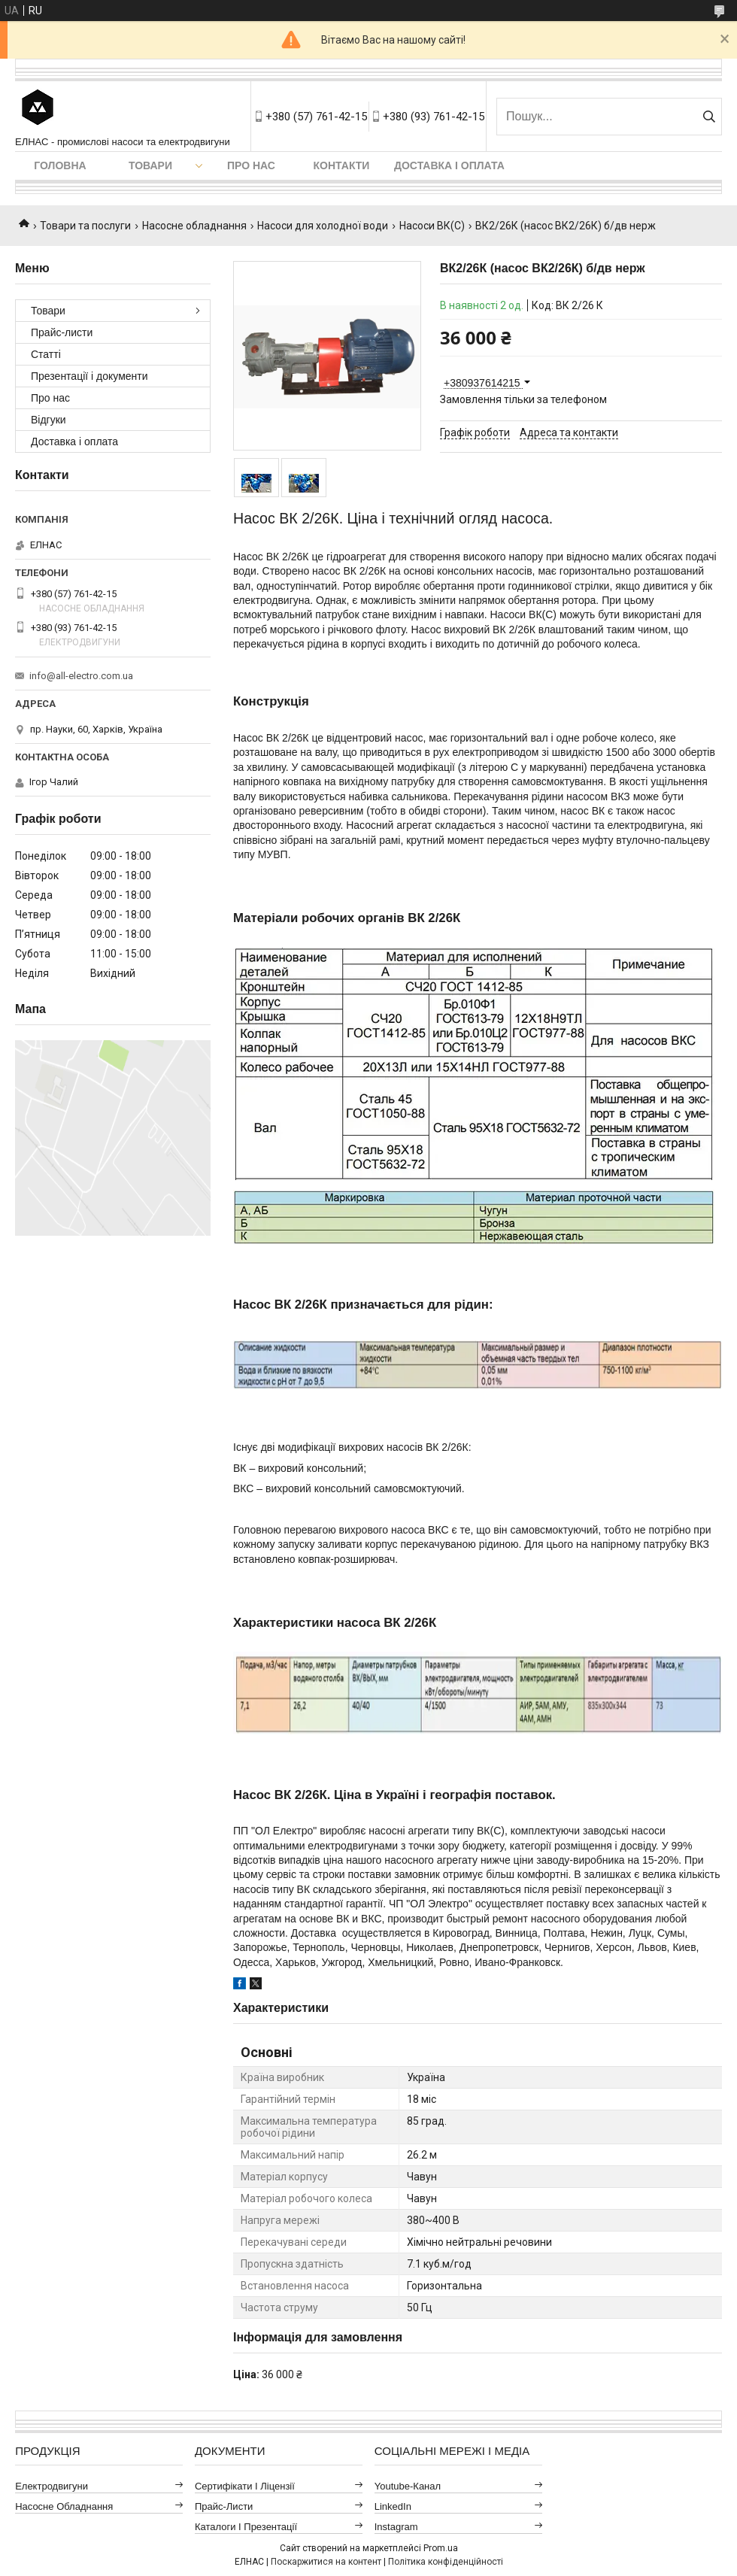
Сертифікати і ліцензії (245, 2486)
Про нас (251, 165)
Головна (60, 165)
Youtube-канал (408, 2486)
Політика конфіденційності (445, 2561)
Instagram (396, 2526)
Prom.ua (440, 2548)
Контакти (342, 165)
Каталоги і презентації (246, 2526)
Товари (150, 165)
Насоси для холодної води (322, 226)
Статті (46, 354)
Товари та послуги (85, 226)
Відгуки (48, 420)
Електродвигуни (51, 2486)
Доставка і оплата (449, 165)
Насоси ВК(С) (432, 226)
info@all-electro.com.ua (81, 675)
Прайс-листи (62, 332)
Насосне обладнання (194, 226)
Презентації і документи (89, 376)
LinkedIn (393, 2506)
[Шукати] (709, 116)
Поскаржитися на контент (326, 2561)
